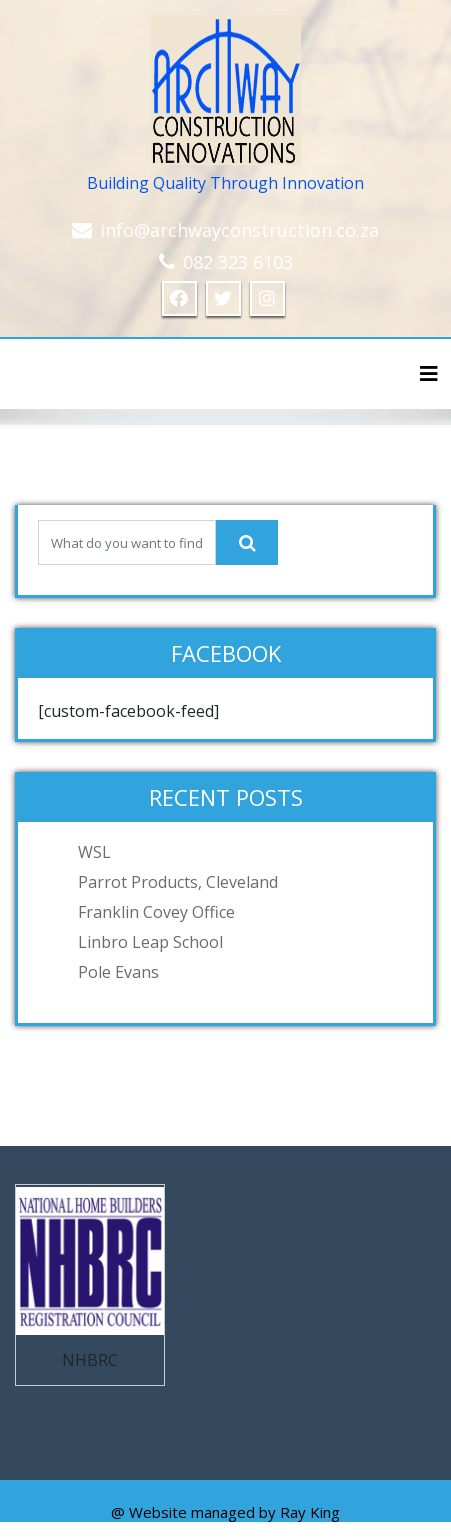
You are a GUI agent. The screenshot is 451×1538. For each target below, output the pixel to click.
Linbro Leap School (150, 942)
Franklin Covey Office (156, 912)
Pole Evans (118, 972)
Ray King (310, 1512)
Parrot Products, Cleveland (178, 882)
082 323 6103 (238, 262)
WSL (94, 852)
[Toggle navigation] (429, 374)
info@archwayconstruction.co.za (239, 230)
